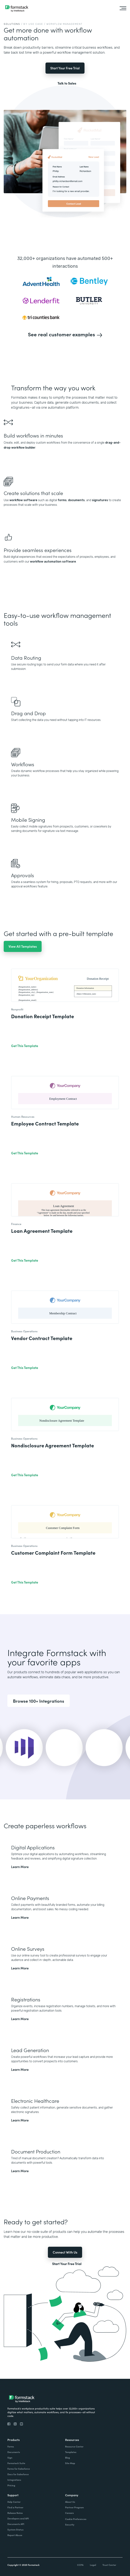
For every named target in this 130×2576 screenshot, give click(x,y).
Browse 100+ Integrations (38, 1701)
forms (62, 500)
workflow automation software (53, 561)
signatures (100, 500)
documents (76, 500)
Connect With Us (65, 2252)
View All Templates (23, 946)
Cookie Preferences (75, 2519)
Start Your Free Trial (65, 68)
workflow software (23, 500)
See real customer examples (61, 334)
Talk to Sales (67, 83)
